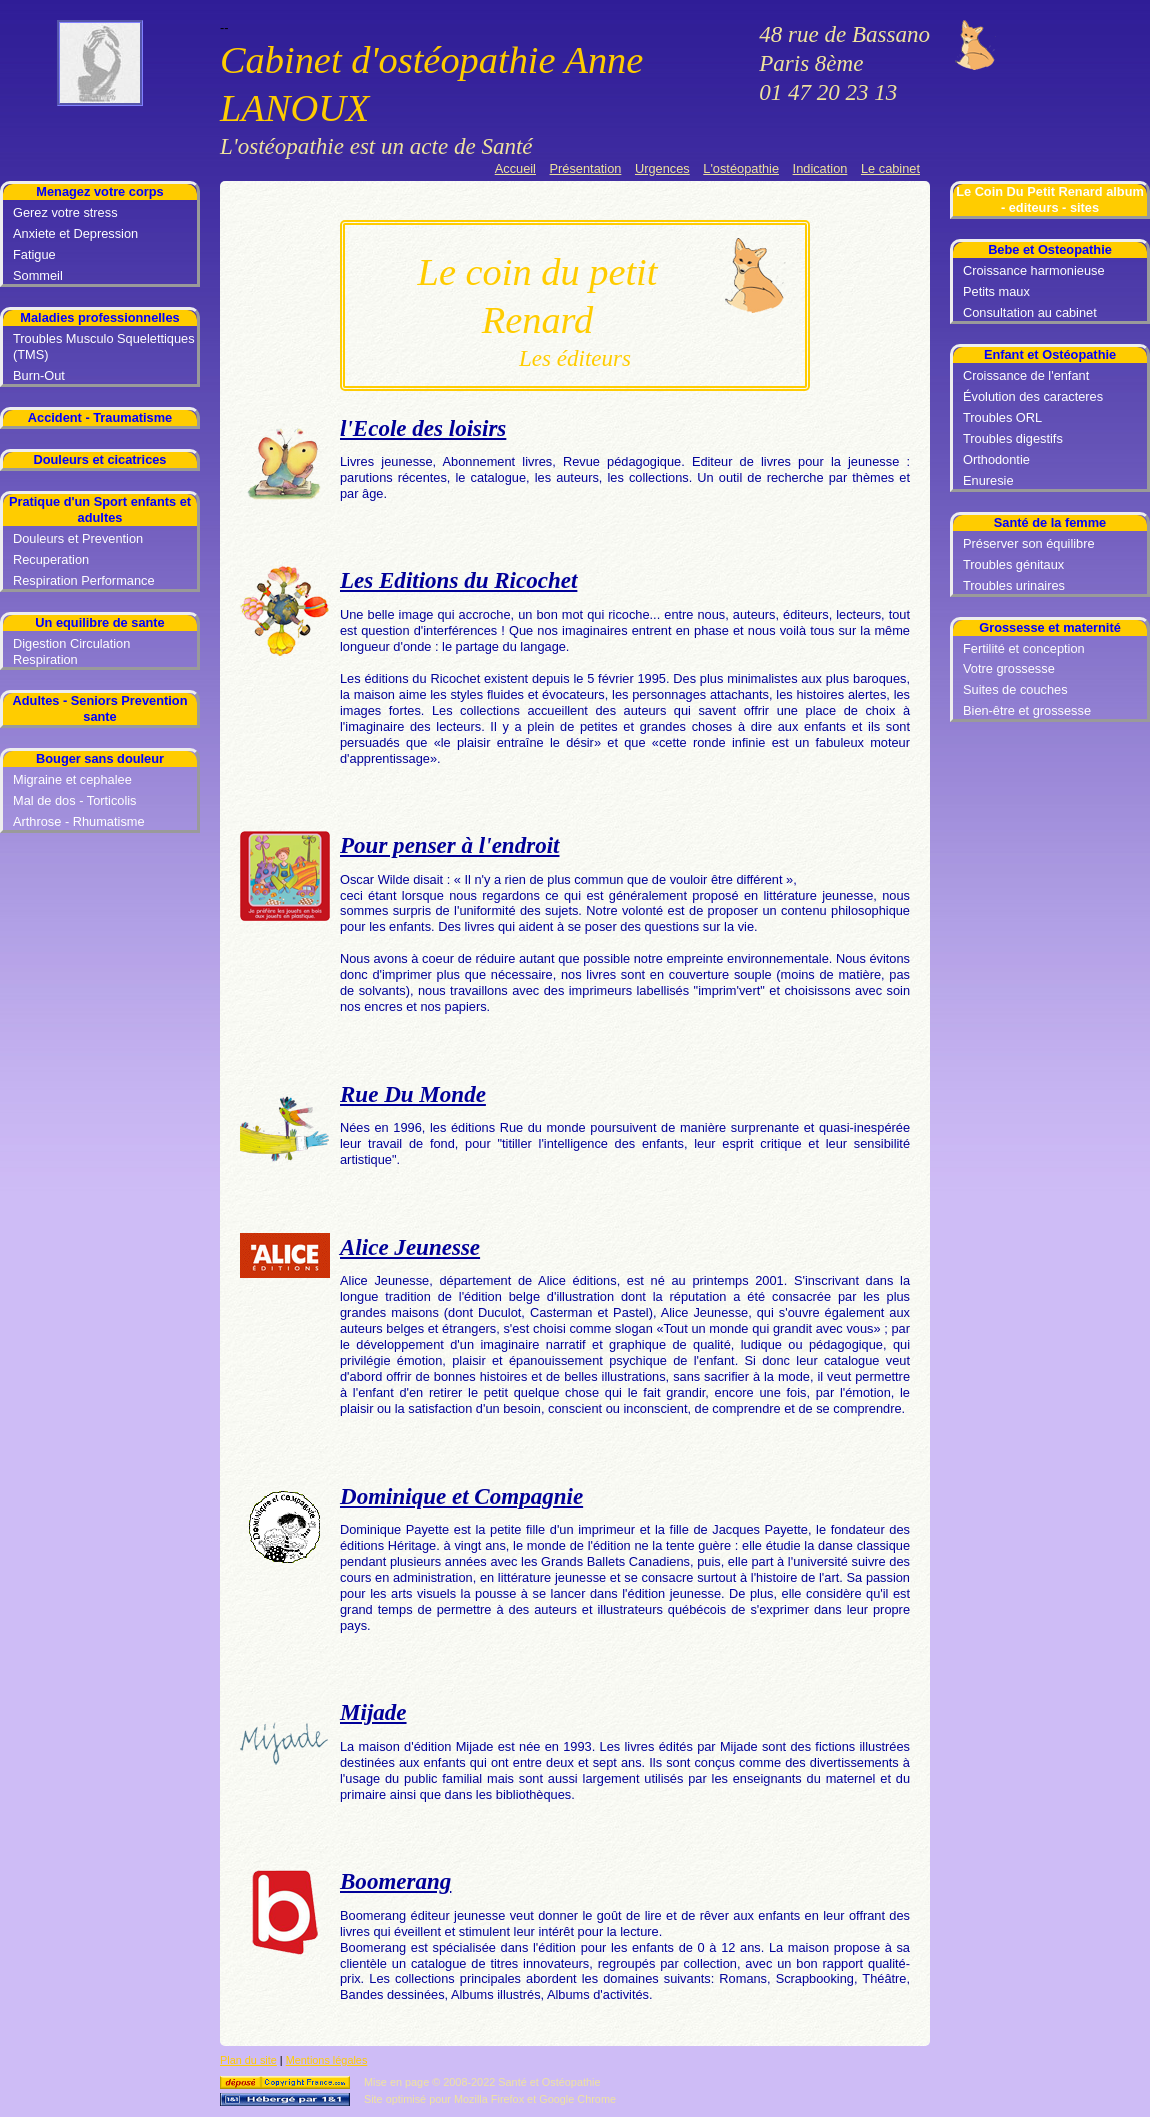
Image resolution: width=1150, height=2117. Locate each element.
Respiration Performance (84, 580)
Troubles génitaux (1013, 564)
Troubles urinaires (1014, 585)
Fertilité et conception (1024, 648)
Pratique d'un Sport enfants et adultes (100, 509)
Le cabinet (890, 168)
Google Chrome (577, 2099)
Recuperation (51, 559)
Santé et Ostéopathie (549, 2082)
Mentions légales (327, 2060)
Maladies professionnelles (99, 317)
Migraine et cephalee (72, 779)
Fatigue (34, 254)
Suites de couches (1015, 689)
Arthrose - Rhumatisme (79, 821)
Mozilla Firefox (489, 2099)
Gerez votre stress (65, 212)
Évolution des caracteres (1033, 396)
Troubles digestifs (1013, 438)
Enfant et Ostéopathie (1050, 354)
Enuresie (988, 480)
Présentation (586, 168)
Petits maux (996, 291)
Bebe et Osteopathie (1050, 249)
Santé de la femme (1050, 522)
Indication (820, 168)
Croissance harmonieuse (1034, 270)
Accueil (515, 168)
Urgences (662, 168)
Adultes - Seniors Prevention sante (100, 708)
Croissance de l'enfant (1026, 375)
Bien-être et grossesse (1027, 710)
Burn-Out (39, 375)
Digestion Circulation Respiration (71, 651)
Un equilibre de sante (99, 622)
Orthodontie (996, 459)
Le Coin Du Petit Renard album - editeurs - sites (1050, 199)
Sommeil (38, 275)
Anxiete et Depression (75, 233)
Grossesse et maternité (1050, 627)
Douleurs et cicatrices (99, 459)
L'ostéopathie (741, 168)
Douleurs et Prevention (78, 538)
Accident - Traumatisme (100, 417)
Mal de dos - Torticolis (75, 800)
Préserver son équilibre (1029, 543)
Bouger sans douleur (100, 758)
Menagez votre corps (99, 191)
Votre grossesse (1009, 668)
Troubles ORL (1002, 417)
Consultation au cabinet (1030, 312)
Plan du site (248, 2060)
